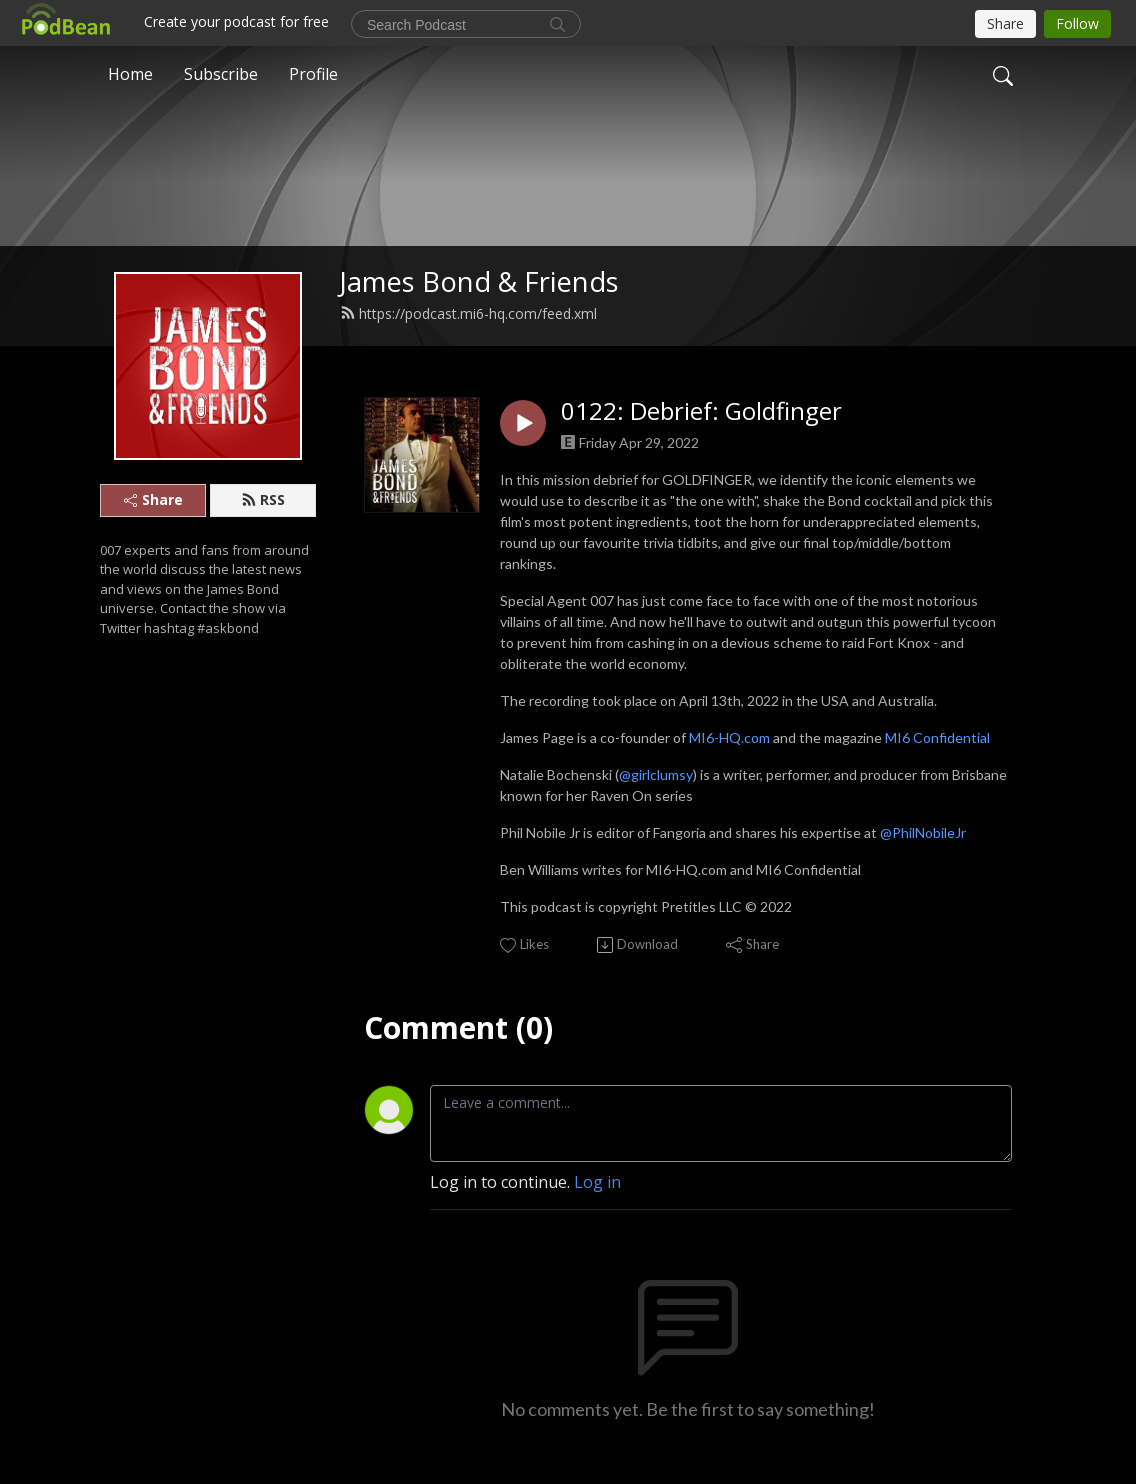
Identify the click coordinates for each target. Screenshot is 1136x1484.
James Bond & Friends (479, 281)
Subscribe (221, 74)
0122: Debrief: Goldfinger (701, 411)
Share (153, 499)
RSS (263, 499)
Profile (313, 74)
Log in (597, 1182)
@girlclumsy (656, 774)
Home (130, 74)
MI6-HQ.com (729, 737)
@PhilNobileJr (924, 832)
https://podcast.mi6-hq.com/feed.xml (468, 313)
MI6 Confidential (937, 737)
